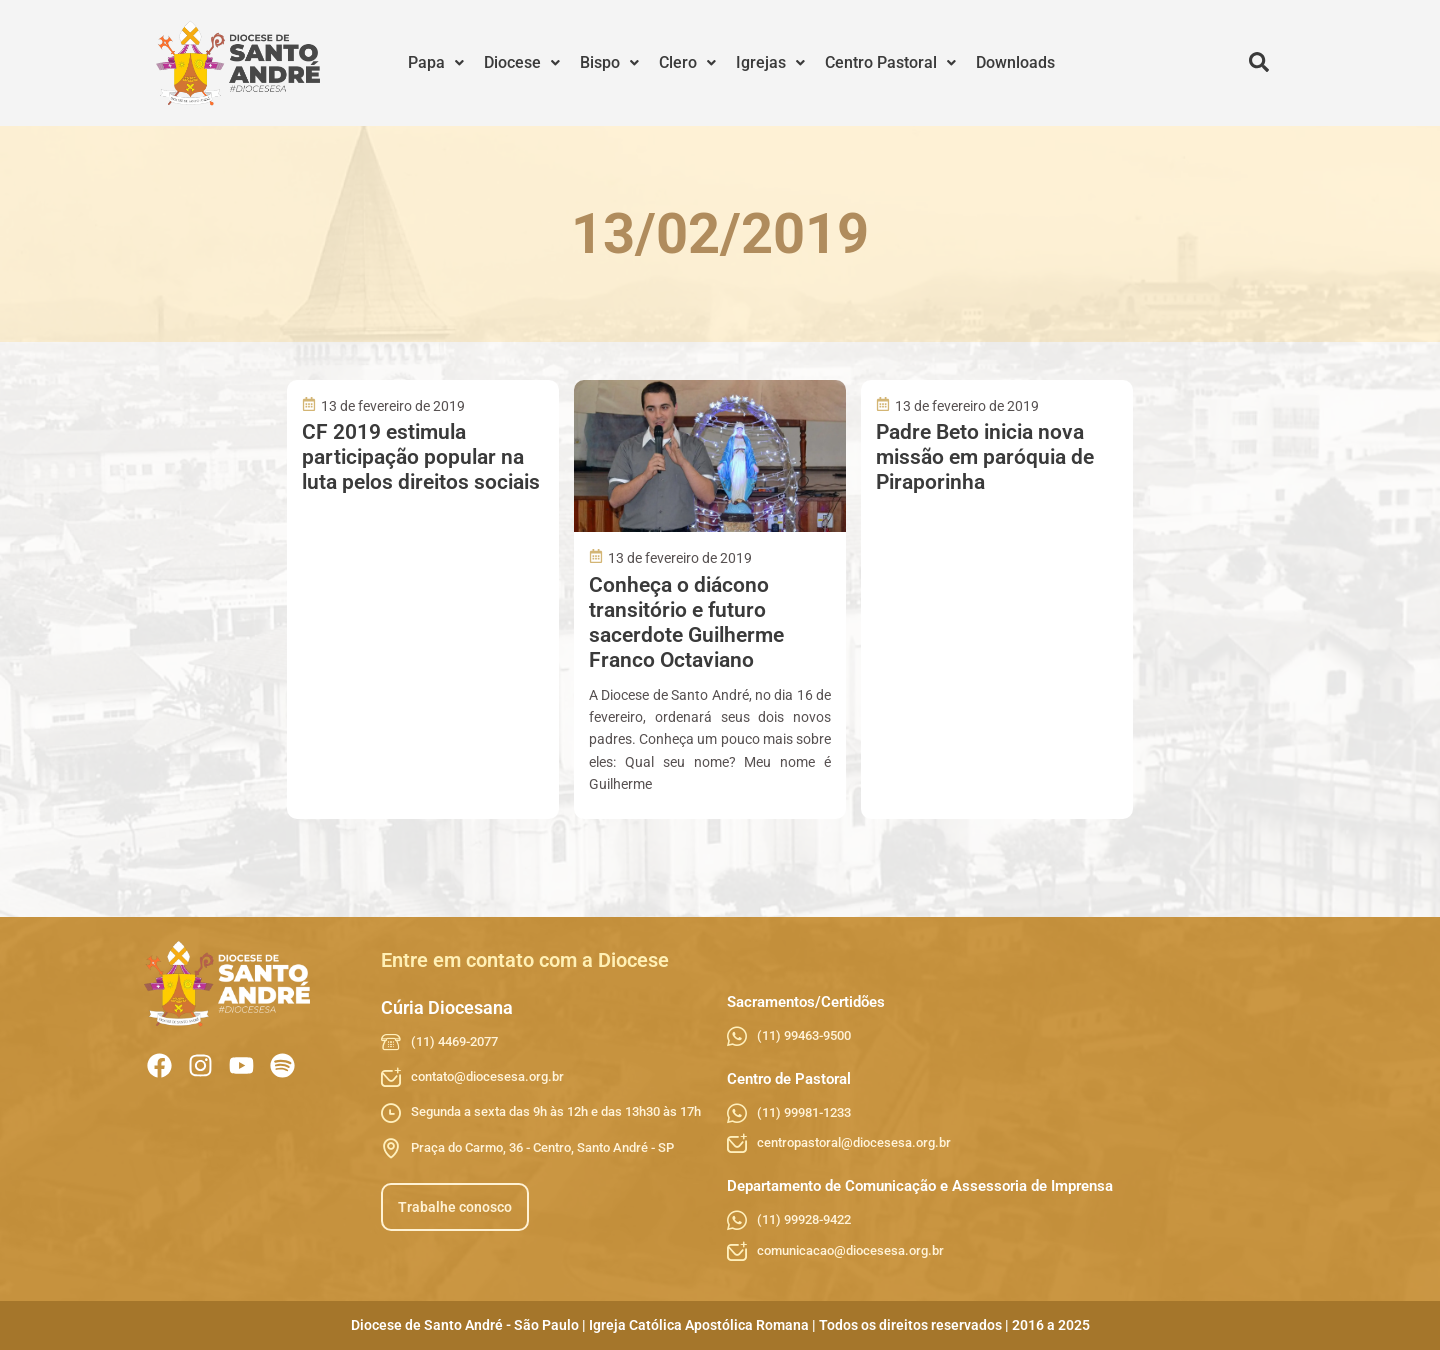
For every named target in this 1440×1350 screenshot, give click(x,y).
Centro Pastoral (890, 62)
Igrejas (770, 62)
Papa (436, 62)
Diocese (522, 62)
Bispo (609, 62)
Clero (687, 62)
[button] (436, 63)
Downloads (1015, 62)
